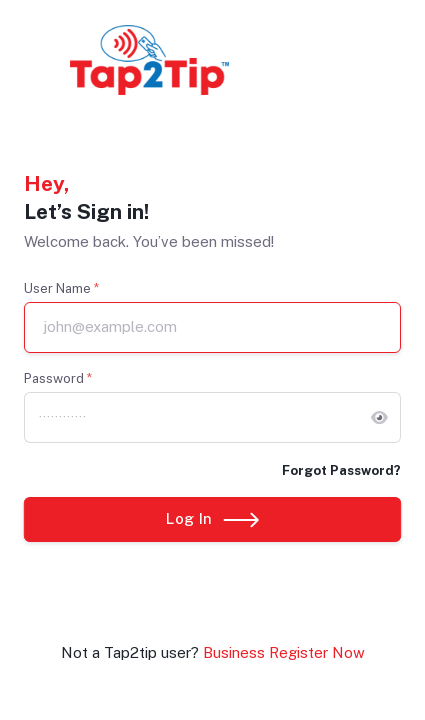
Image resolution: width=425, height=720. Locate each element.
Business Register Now (284, 652)
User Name (61, 288)
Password (58, 378)
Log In (212, 518)
